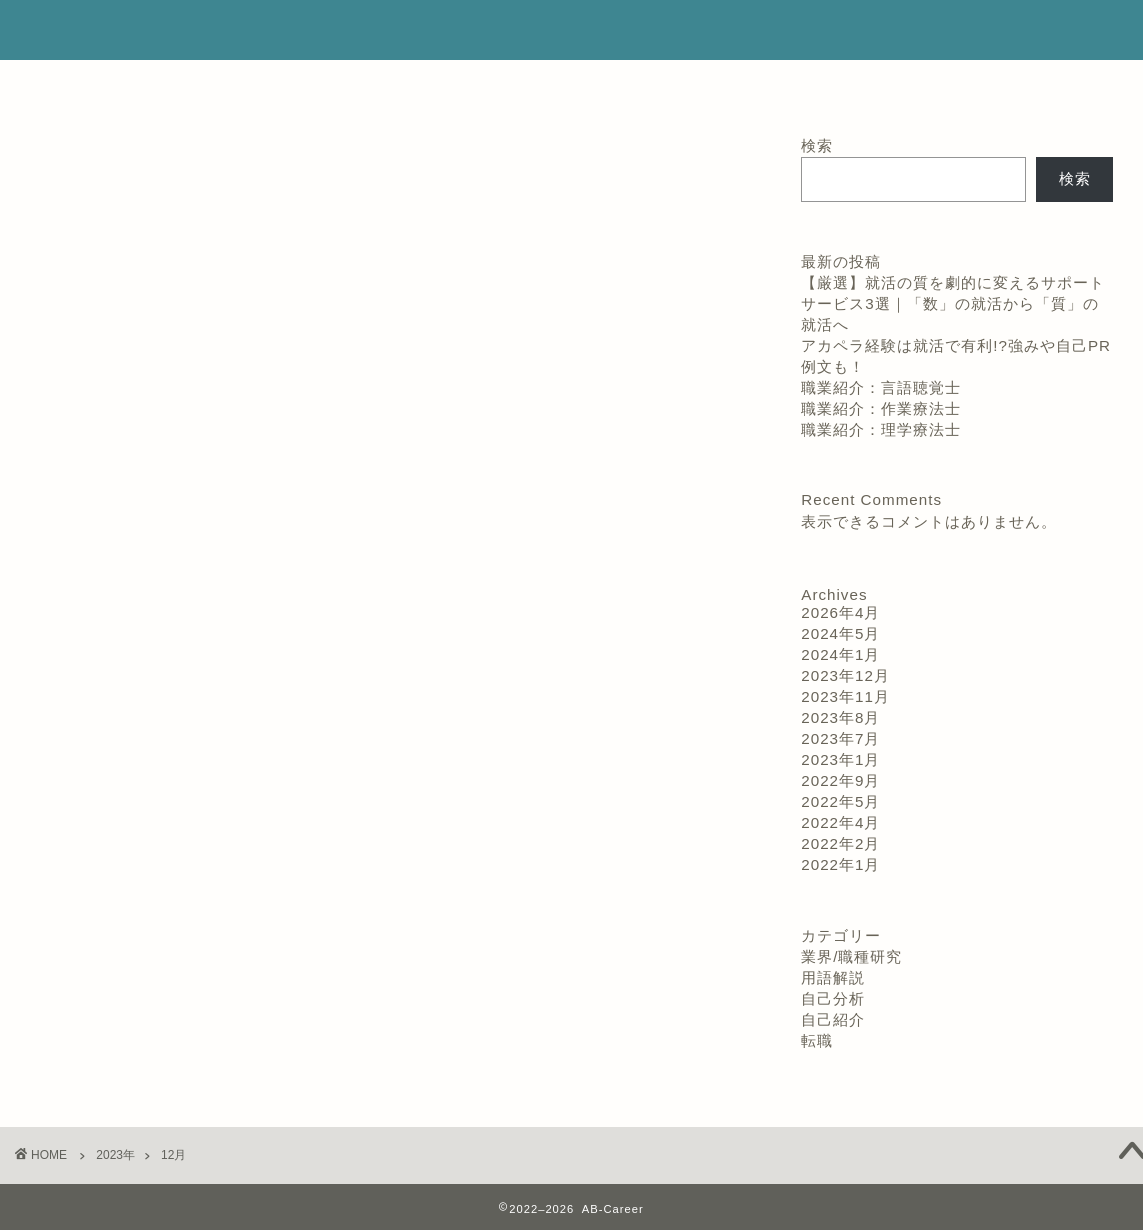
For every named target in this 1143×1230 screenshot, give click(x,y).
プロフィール (419, 84)
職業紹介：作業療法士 (881, 408)
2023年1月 (840, 759)
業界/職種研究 (851, 956)
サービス (623, 84)
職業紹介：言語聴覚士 (881, 387)
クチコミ (725, 84)
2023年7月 (840, 738)
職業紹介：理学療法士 (881, 429)
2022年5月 (840, 801)
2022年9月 (840, 780)
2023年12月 (845, 675)
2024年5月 (840, 633)
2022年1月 (840, 864)
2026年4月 (840, 612)
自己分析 (833, 998)
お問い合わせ (840, 84)
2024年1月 (840, 654)
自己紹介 (833, 1019)
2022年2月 (840, 843)
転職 (817, 1040)
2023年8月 (840, 717)
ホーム (527, 84)
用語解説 (833, 977)
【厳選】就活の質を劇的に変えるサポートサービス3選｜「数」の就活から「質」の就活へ (953, 303)
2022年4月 (840, 822)
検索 (817, 145)
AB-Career (571, 30)
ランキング (297, 84)
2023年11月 (845, 696)
